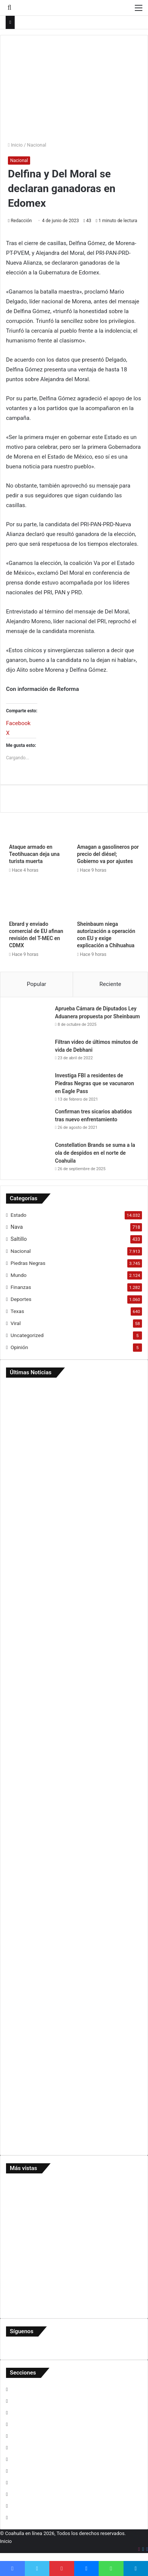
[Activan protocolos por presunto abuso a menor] (74, 2106)
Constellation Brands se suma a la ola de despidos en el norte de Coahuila (95, 1153)
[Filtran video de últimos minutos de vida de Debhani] (28, 1052)
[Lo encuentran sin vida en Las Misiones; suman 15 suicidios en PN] (74, 1509)
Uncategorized (27, 1335)
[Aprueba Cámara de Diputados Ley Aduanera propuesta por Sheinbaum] (28, 1019)
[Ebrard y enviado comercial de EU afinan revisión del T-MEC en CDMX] (40, 899)
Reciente (110, 984)
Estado (18, 1215)
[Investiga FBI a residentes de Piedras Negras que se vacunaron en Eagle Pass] (28, 1086)
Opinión (19, 1347)
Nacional (36, 145)
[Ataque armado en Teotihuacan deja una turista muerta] (40, 822)
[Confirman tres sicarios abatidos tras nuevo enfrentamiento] (28, 1122)
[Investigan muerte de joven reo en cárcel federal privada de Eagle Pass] (74, 2015)
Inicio (15, 145)
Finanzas (21, 1287)
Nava (17, 1227)
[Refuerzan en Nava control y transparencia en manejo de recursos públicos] (74, 1924)
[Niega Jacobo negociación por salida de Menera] (74, 1758)
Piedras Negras (28, 1263)
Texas (17, 1311)
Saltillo (19, 1239)
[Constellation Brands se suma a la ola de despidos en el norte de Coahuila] (28, 1155)
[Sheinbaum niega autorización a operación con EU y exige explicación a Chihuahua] (108, 899)
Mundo (18, 1275)
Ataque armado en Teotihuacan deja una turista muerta (34, 854)
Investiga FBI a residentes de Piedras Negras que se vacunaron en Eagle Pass (94, 1083)
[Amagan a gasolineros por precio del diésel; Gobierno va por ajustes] (108, 822)
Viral (16, 1323)
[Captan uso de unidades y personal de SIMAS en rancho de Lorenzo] (74, 1675)
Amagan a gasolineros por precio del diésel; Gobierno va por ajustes (108, 854)
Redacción (21, 220)
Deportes (21, 1299)
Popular (36, 984)
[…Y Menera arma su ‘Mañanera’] (74, 1841)
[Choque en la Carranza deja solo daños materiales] (74, 1592)
